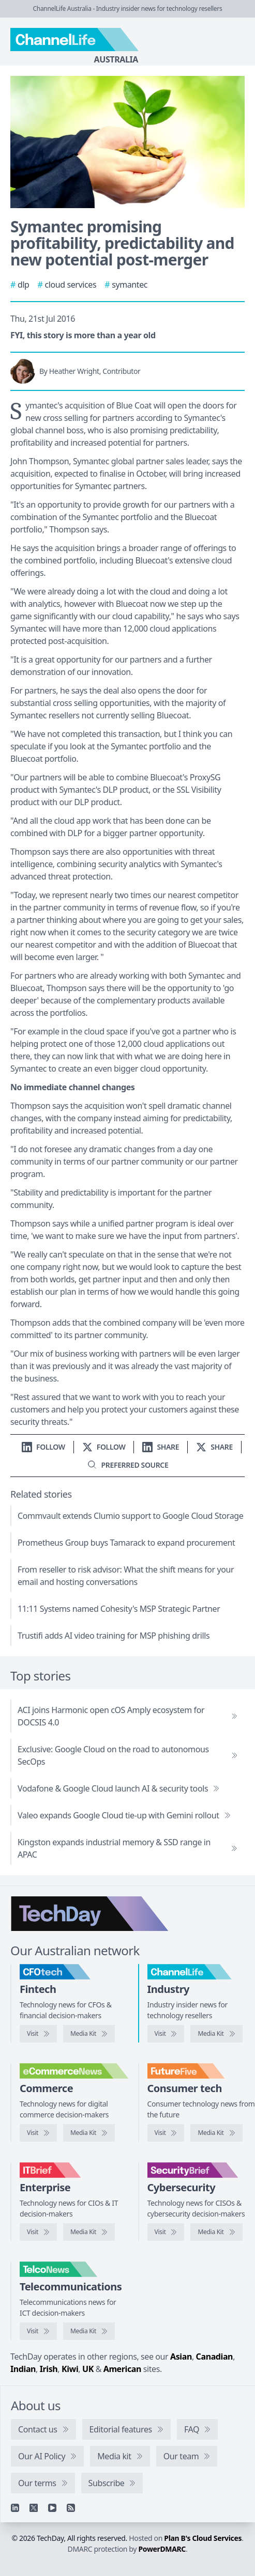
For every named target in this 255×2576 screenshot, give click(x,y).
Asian (181, 2356)
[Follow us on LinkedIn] (43, 1446)
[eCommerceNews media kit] (89, 2133)
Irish (49, 2369)
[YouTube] (52, 2508)
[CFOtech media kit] (89, 2034)
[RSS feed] (71, 2508)
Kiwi (70, 2369)
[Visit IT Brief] (38, 2232)
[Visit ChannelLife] (166, 2034)
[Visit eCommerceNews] (38, 2133)
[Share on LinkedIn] (160, 1446)
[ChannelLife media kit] (216, 2034)
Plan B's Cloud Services (203, 2538)
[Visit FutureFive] (166, 2133)
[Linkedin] (15, 2508)
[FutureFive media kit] (216, 2133)
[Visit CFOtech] (38, 2034)
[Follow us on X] (104, 1446)
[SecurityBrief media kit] (216, 2232)
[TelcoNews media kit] (89, 2331)
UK (88, 2369)
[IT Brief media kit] (89, 2232)
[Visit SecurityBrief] (166, 2232)
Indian (23, 2369)
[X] (33, 2508)
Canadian (214, 2356)
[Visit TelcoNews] (38, 2331)
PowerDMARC (162, 2549)
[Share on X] (214, 1446)
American (122, 2369)
